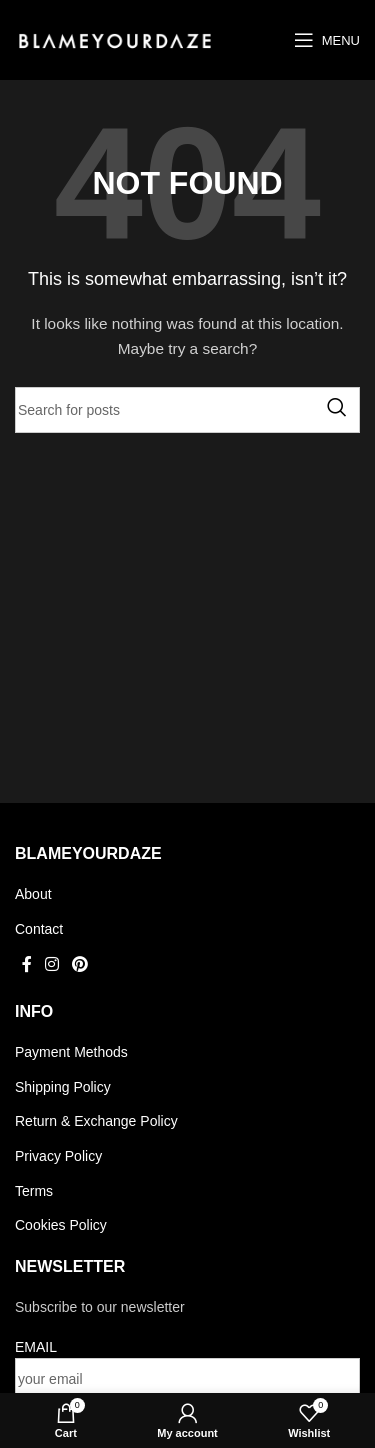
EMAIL (36, 1347)
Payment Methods (71, 1052)
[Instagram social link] (51, 965)
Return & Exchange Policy (96, 1121)
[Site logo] (115, 39)
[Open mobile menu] (327, 40)
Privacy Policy (58, 1156)
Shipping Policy (63, 1087)
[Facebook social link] (26, 965)
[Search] (187, 410)
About (33, 894)
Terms (34, 1191)
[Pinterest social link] (80, 965)
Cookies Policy (61, 1225)
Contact (39, 929)
